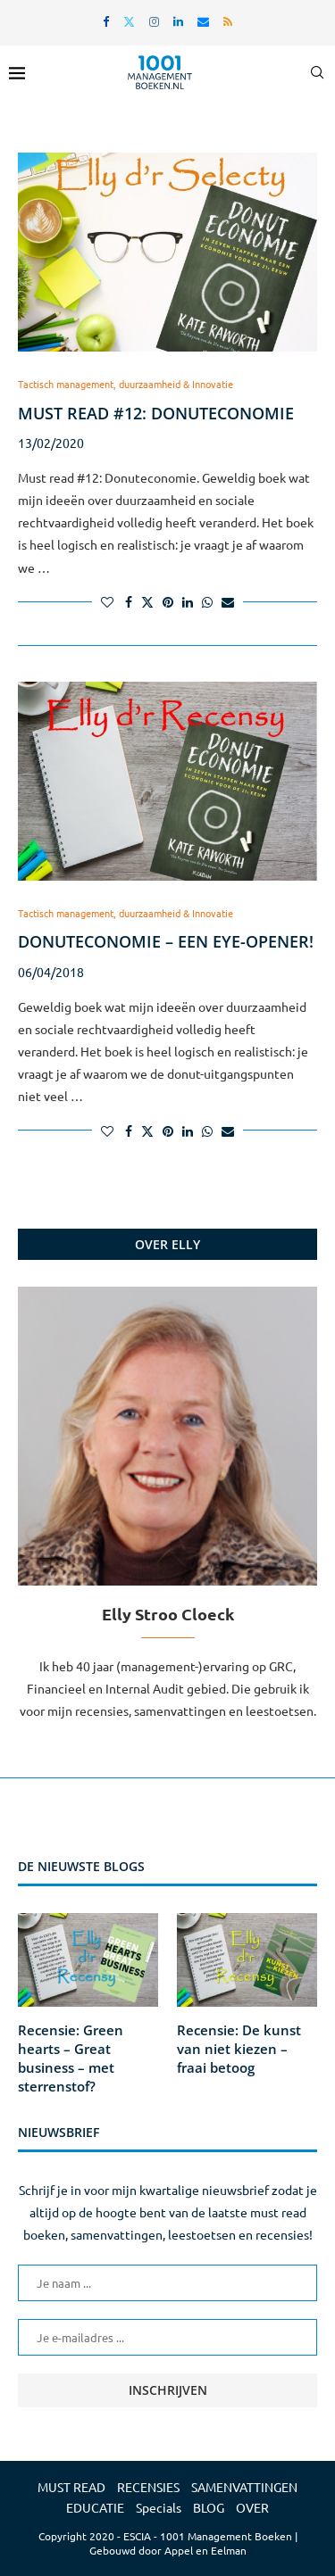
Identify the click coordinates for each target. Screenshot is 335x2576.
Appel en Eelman (205, 2550)
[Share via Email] (228, 601)
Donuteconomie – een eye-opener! (166, 941)
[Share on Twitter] (147, 601)
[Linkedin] (178, 21)
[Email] (203, 21)
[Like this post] (107, 601)
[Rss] (227, 21)
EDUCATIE (95, 2507)
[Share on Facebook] (128, 601)
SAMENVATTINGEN (244, 2487)
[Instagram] (154, 21)
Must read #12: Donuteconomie (156, 413)
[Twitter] (129, 21)
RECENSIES (148, 2487)
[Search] (317, 72)
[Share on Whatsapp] (207, 601)
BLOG (208, 2507)
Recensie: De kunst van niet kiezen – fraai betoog (239, 2048)
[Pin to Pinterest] (168, 601)
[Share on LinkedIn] (187, 601)
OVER (252, 2507)
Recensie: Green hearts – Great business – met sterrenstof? (70, 2058)
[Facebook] (106, 21)
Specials (158, 2507)
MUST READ (71, 2487)
